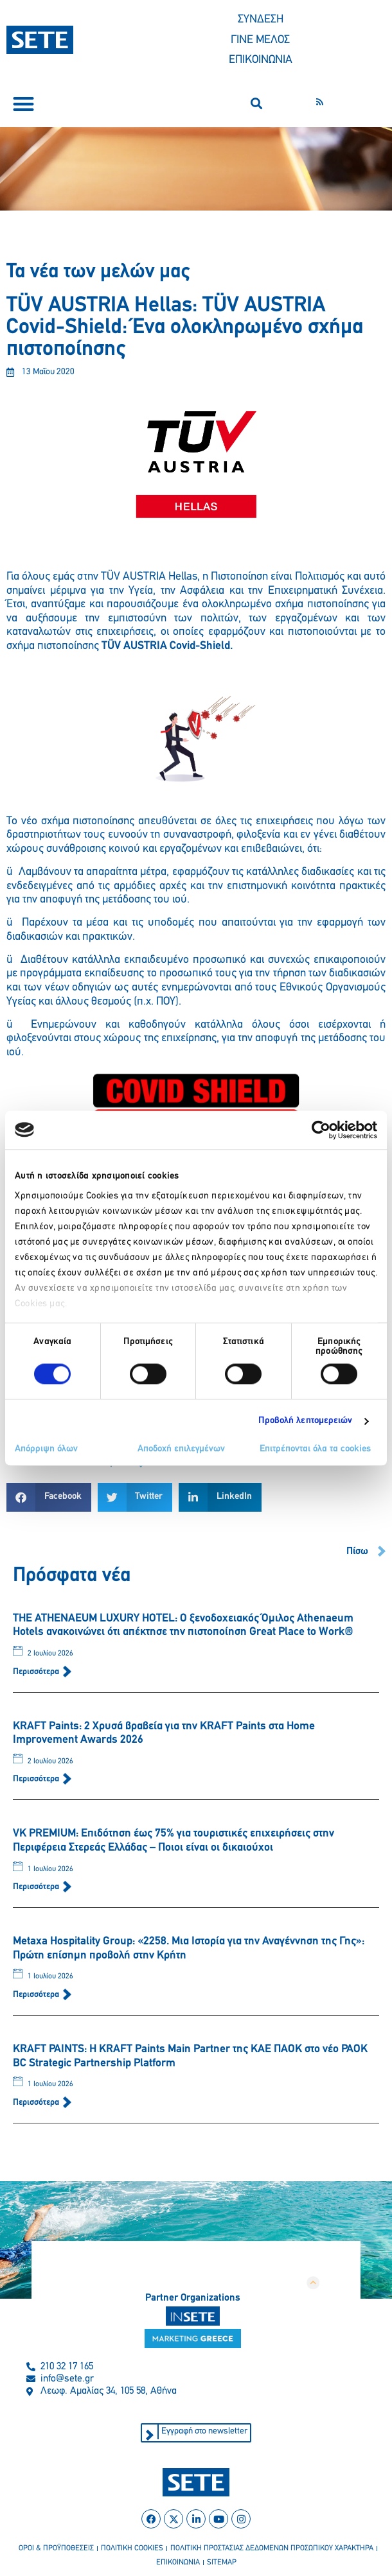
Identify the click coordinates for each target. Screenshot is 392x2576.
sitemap (221, 2562)
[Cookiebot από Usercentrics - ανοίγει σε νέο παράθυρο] (321, 1129)
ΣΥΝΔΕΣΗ (260, 19)
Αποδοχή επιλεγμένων (181, 1449)
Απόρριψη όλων (46, 1449)
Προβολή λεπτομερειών (305, 1421)
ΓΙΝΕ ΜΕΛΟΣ (260, 40)
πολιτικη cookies (132, 2548)
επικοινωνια (178, 2562)
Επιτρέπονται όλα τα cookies (315, 1449)
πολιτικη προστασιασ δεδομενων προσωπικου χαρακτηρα (271, 2548)
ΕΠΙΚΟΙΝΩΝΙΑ (260, 60)
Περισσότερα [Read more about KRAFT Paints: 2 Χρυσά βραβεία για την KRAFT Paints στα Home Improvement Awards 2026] (37, 1779)
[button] (23, 104)
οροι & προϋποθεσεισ (56, 2548)
